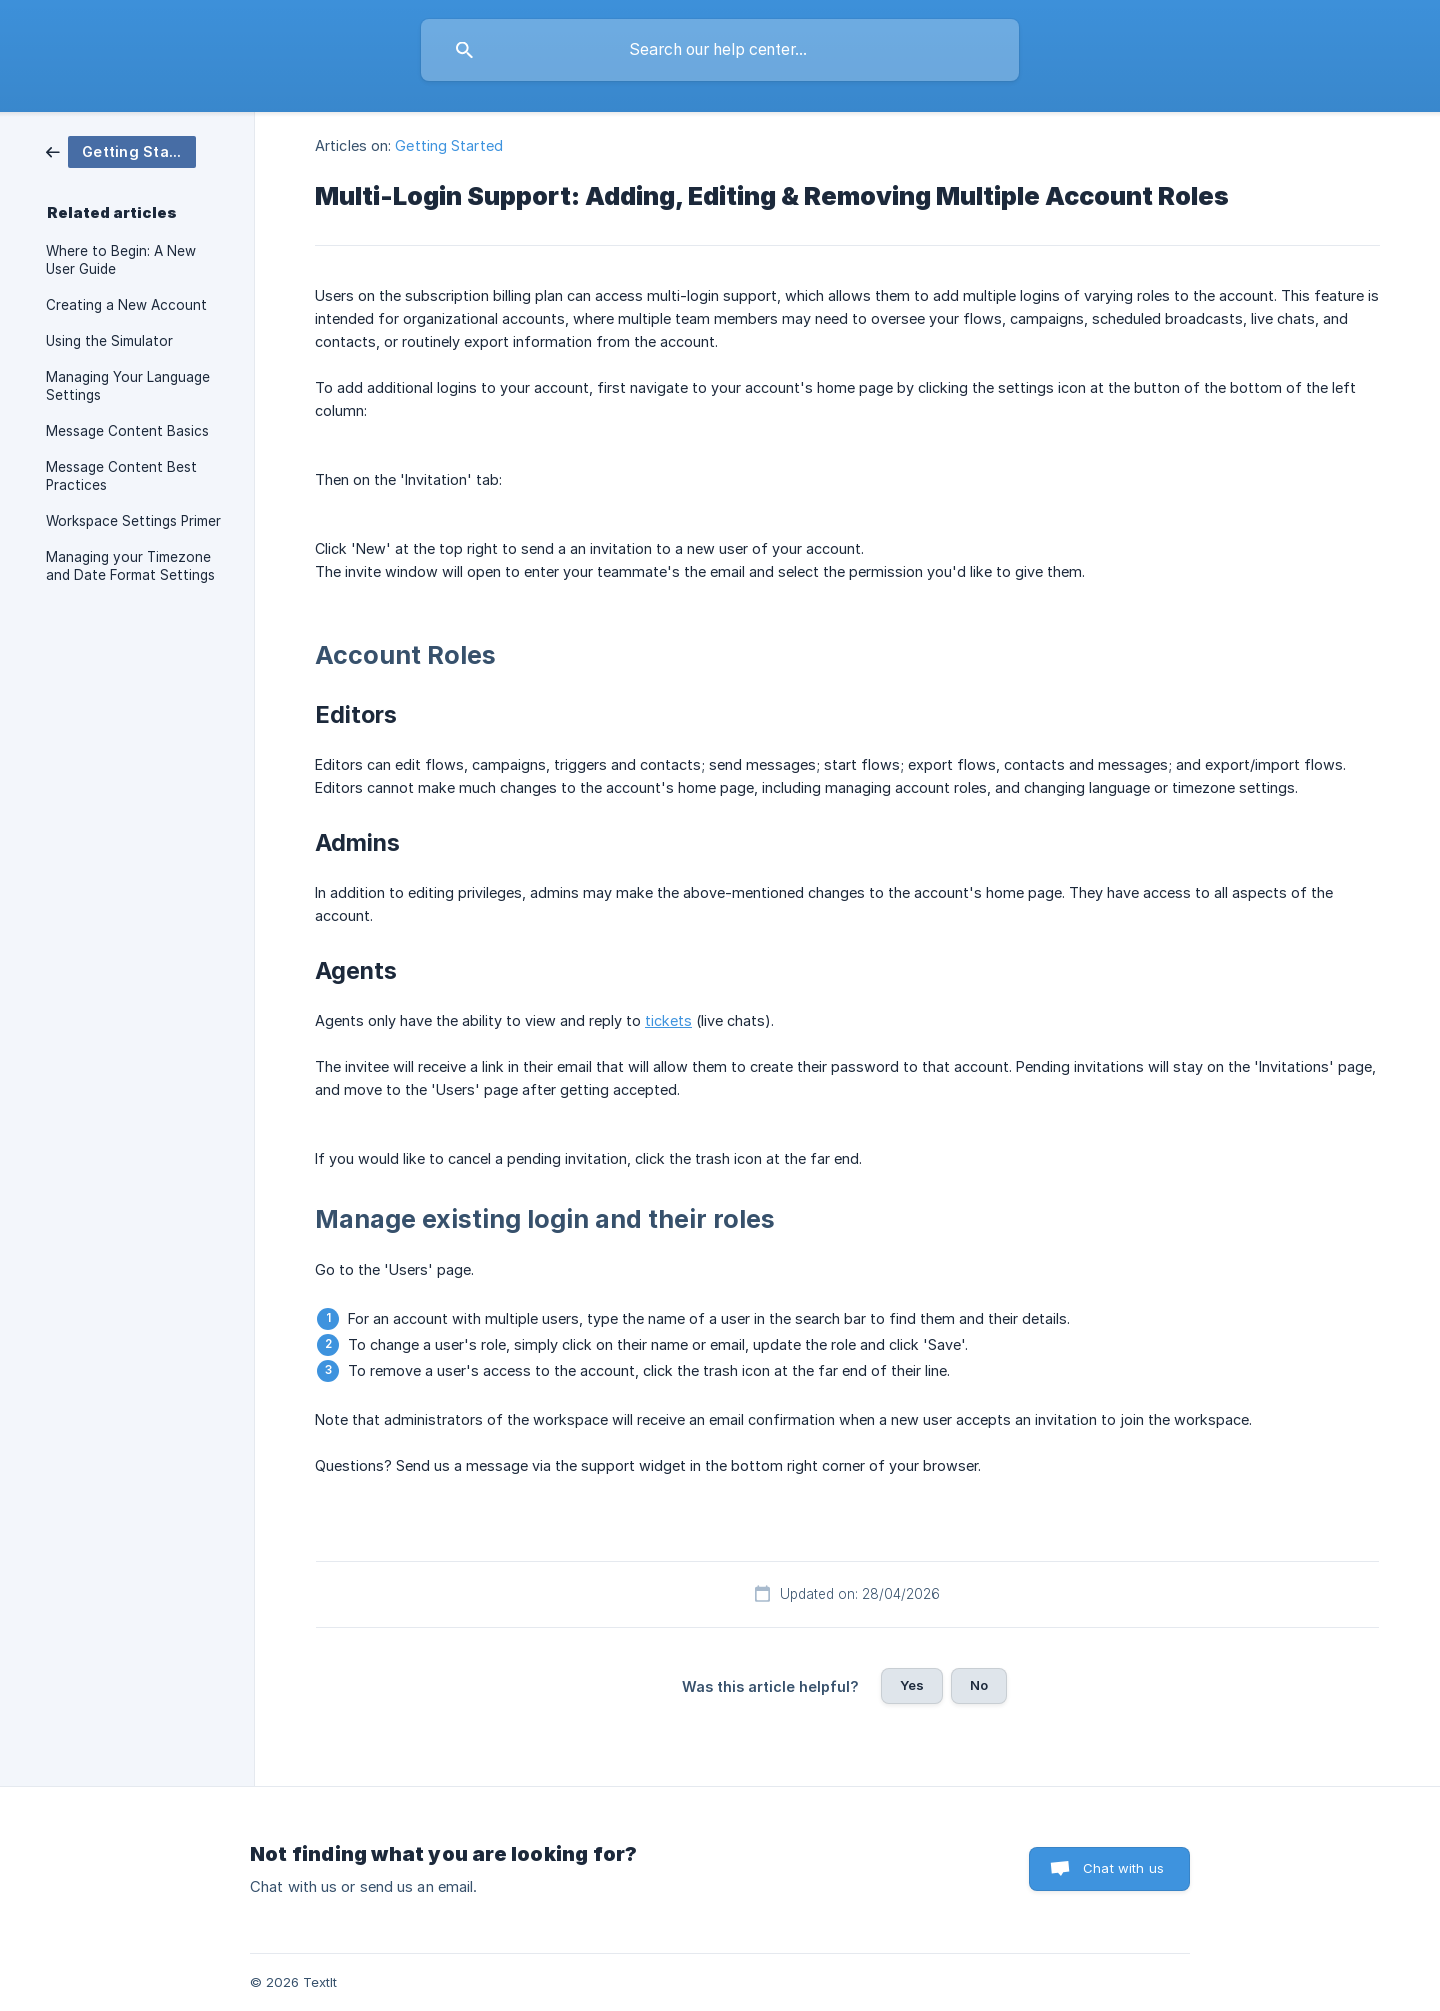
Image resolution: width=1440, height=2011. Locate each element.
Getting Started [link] (449, 145)
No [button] (979, 1685)
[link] (121, 150)
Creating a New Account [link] (126, 305)
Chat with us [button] (1123, 1868)
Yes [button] (912, 1685)
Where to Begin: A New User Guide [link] (121, 260)
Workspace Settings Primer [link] (133, 521)
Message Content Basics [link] (127, 431)
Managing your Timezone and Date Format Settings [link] (130, 566)
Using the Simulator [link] (109, 341)
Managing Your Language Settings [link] (128, 386)
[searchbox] (720, 50)
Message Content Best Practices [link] (121, 476)
